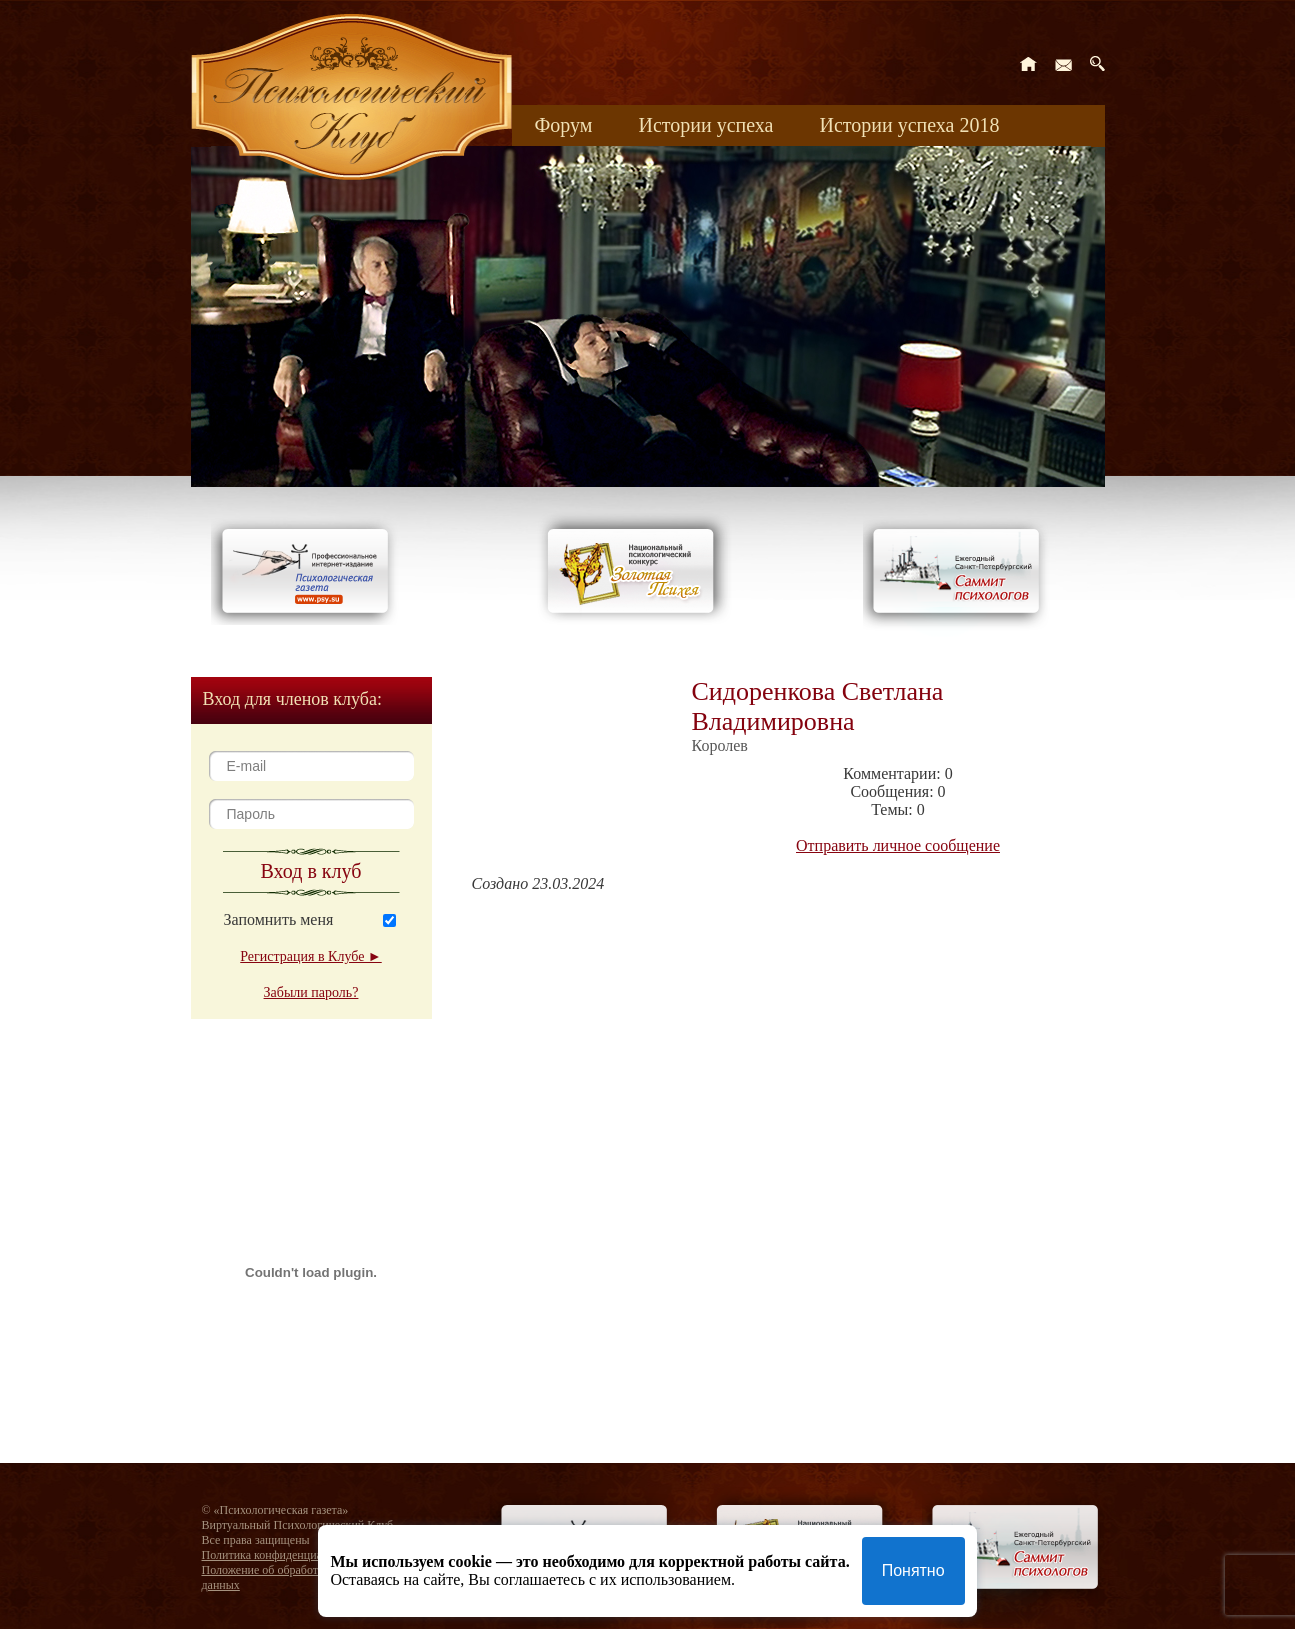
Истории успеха (705, 125)
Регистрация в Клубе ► (310, 956)
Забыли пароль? (311, 992)
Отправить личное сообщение (898, 845)
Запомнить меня (279, 919)
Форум (564, 125)
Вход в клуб (311, 871)
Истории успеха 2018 (909, 125)
